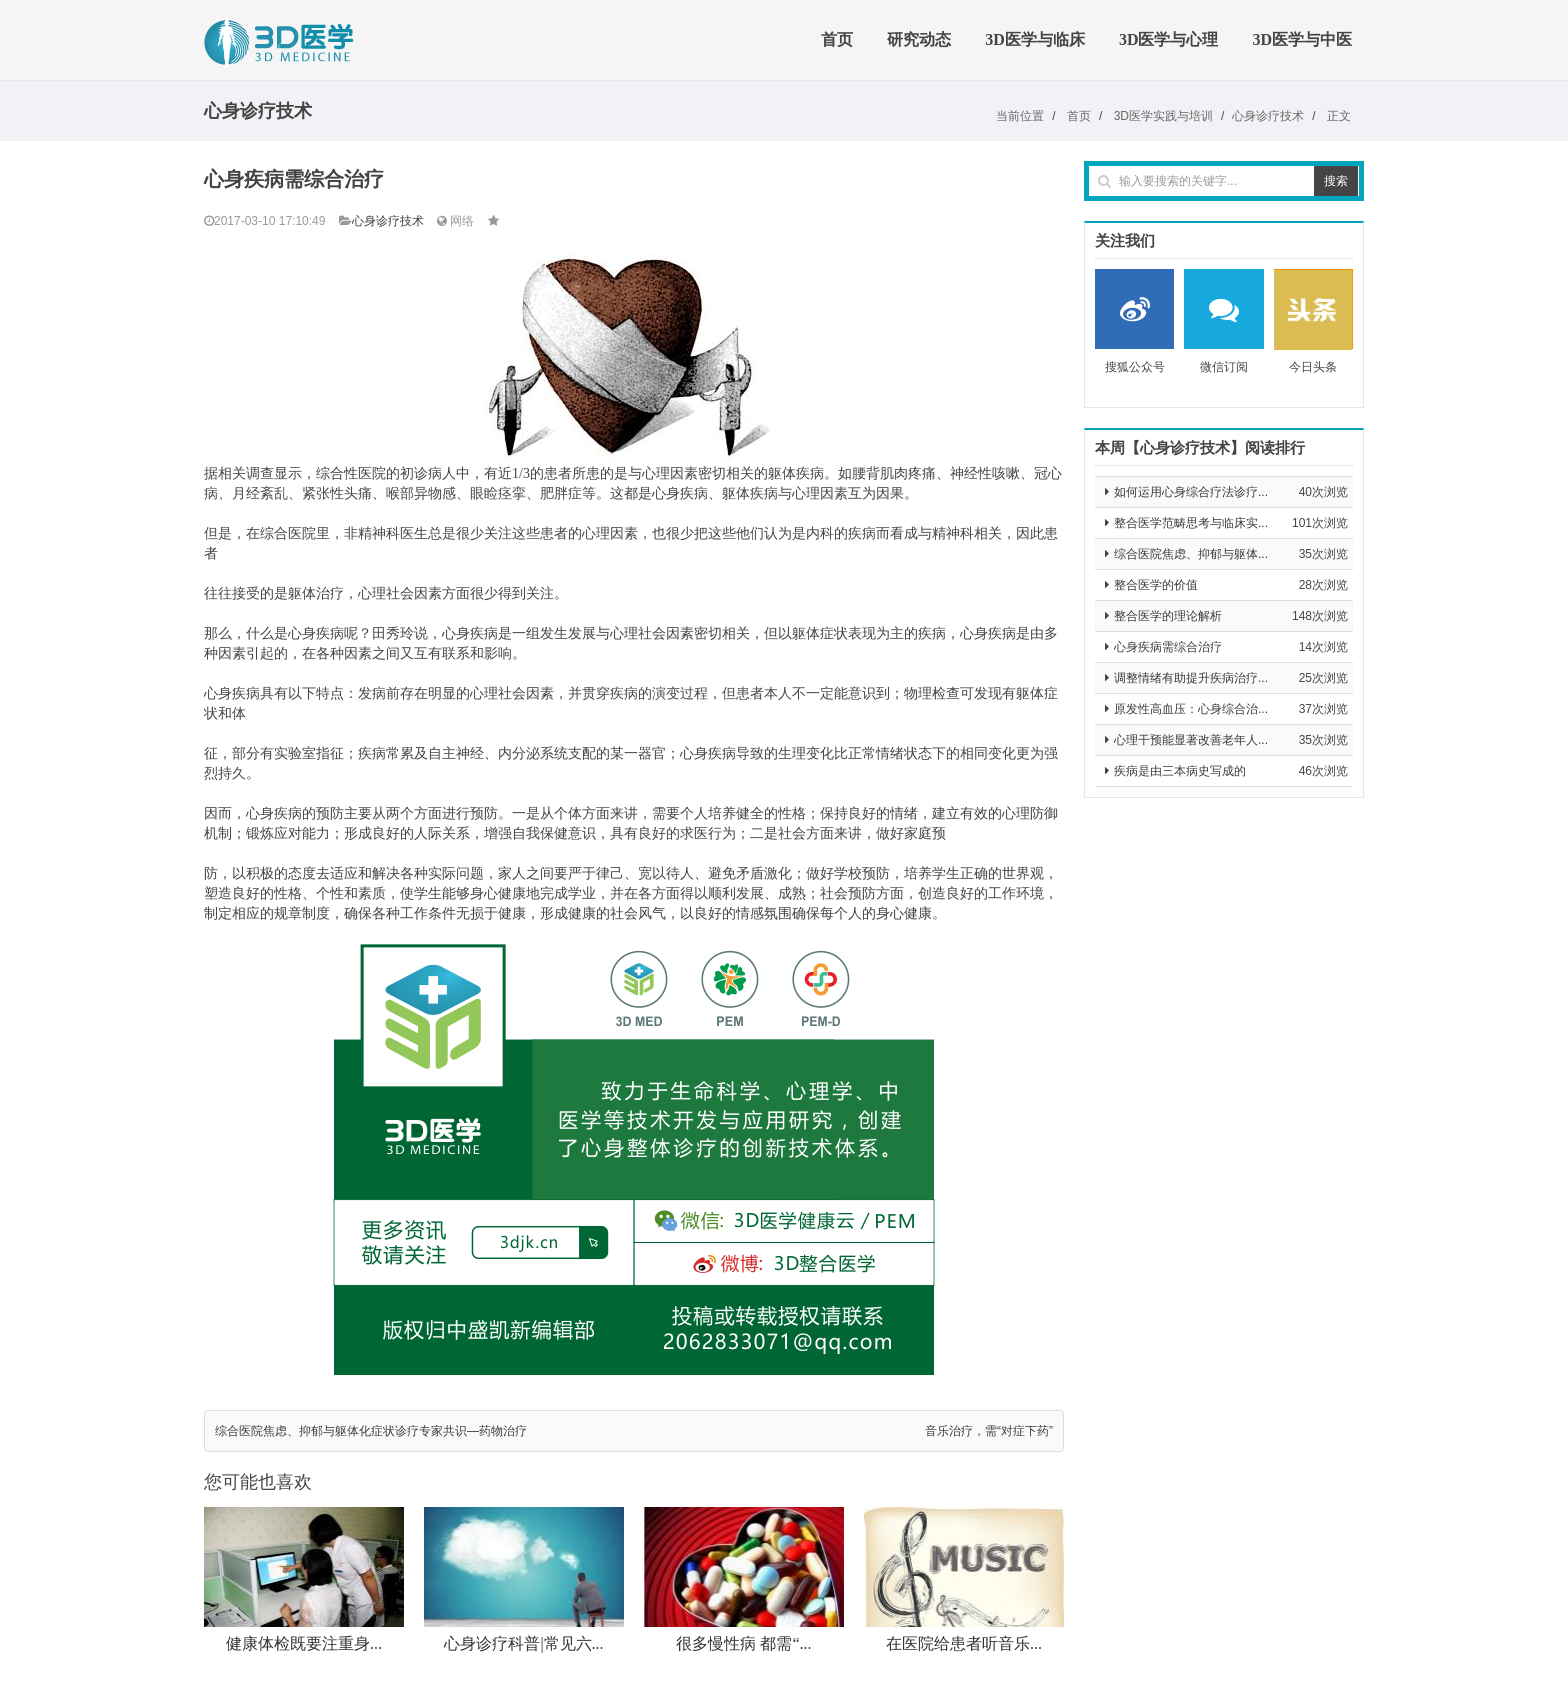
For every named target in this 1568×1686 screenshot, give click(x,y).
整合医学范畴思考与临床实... (1191, 523)
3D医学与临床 (1035, 39)
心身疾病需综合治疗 (1168, 647)
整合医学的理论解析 (1168, 616)
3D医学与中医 (1302, 39)
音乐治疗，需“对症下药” (989, 1431)
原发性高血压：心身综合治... (1191, 709)
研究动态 (919, 39)
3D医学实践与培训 (1163, 116)
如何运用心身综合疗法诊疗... (1191, 492)
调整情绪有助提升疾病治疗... (1191, 678)
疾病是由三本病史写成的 (1180, 771)
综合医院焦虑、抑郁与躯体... (1191, 554)
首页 (837, 39)
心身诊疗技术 (1268, 116)
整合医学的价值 (1156, 585)
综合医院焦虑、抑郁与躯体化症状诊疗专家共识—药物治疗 (371, 1431)
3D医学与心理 (1169, 39)
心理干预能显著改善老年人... (1191, 740)
